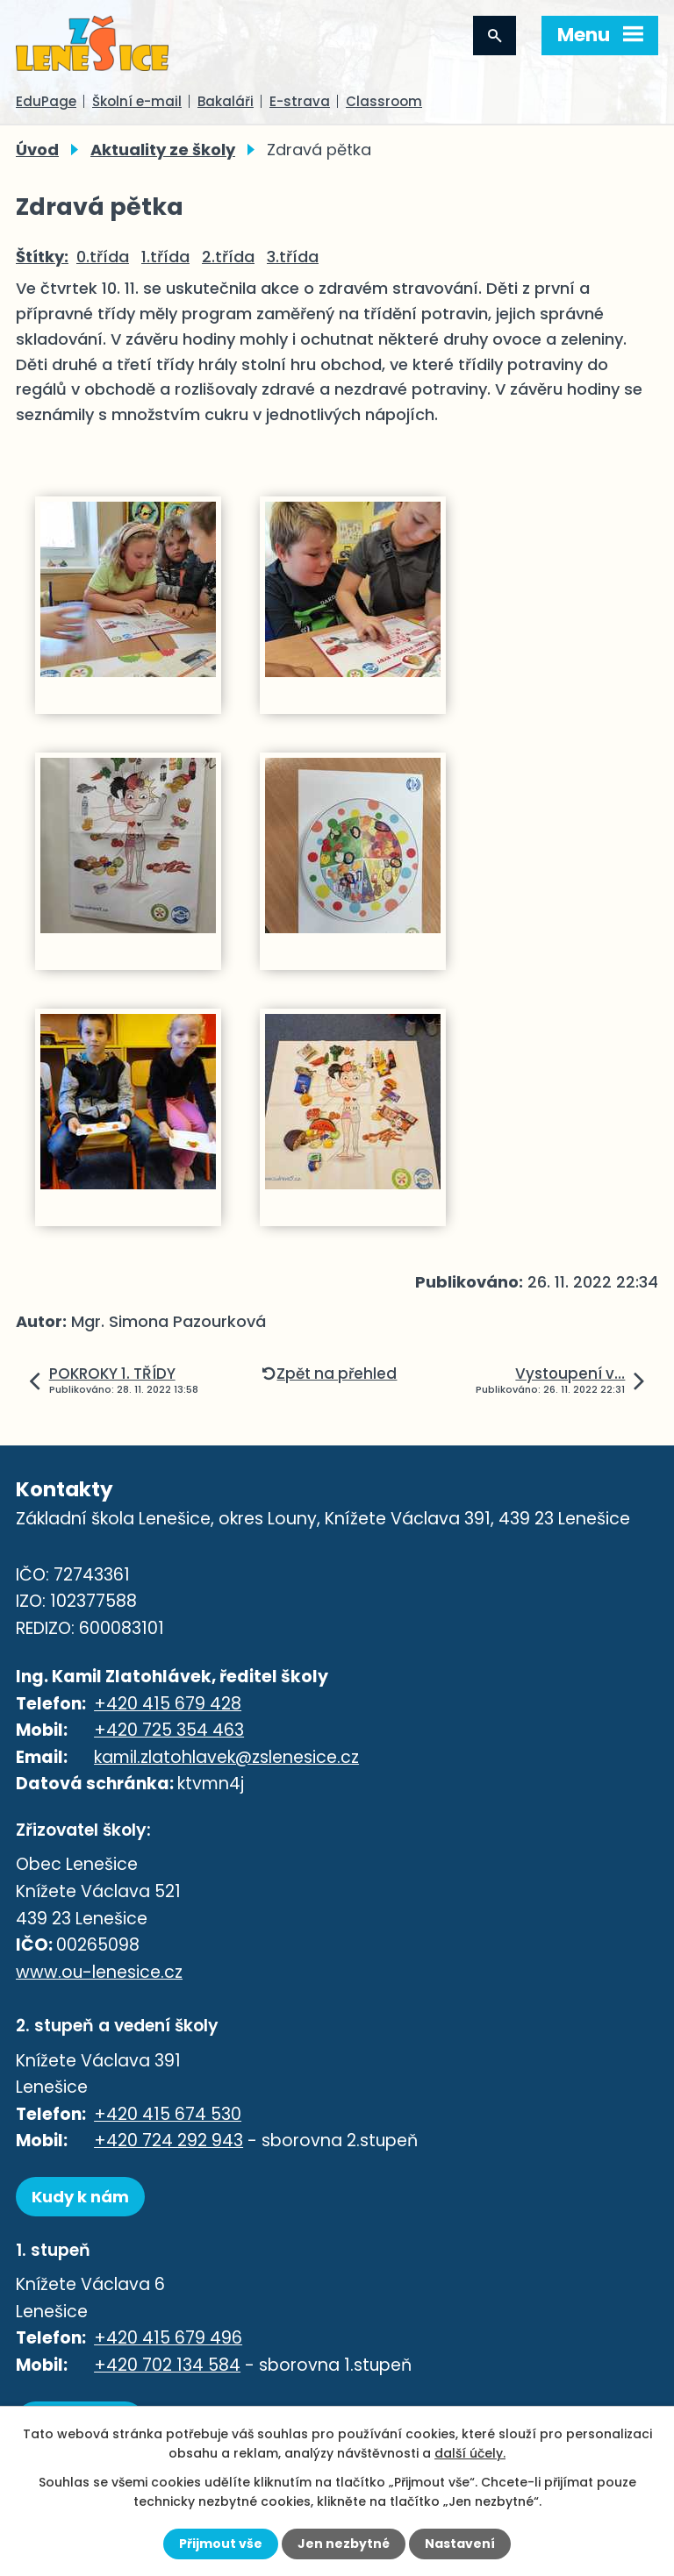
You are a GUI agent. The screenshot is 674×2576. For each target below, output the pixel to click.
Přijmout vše (220, 2543)
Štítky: (42, 257)
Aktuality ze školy (162, 150)
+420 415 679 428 (167, 1704)
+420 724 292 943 (168, 2140)
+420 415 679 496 (168, 2338)
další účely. (470, 2453)
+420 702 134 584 (167, 2365)
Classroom (384, 101)
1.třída (165, 257)
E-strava (299, 101)
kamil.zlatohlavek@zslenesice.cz (226, 1757)
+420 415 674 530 (167, 2114)
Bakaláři (225, 101)
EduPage (46, 101)
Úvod (37, 150)
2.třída (228, 257)
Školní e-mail (137, 101)
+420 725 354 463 (169, 1730)
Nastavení (460, 2543)
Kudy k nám (80, 2197)
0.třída (102, 257)
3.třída (293, 257)
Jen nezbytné (344, 2543)
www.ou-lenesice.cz (99, 1972)
